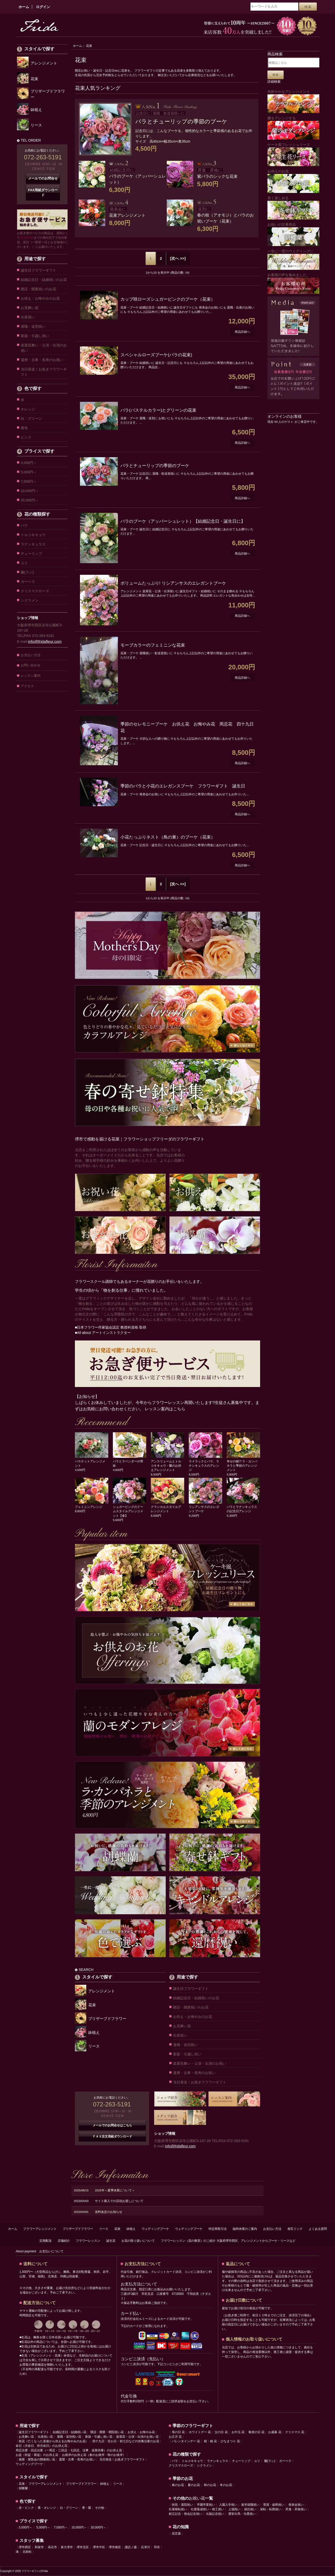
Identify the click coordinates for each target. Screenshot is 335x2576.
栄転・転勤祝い (270, 2509)
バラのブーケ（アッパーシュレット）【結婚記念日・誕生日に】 (182, 521)
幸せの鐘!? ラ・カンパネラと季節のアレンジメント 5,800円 (243, 1465)
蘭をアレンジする (293, 128)
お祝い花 (197, 2498)
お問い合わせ (30, 665)
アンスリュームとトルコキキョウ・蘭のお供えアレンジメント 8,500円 (167, 1465)
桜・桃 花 (210, 2441)
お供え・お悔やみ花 (141, 2432)
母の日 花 (178, 2432)
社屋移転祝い (178, 2509)
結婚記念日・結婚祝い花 (69, 2432)
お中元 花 (238, 2432)
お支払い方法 (30, 655)
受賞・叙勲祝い (273, 2504)
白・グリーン (31, 418)
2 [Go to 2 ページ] (161, 258)
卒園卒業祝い (206, 2504)
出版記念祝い (215, 2514)
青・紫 (86, 2507)
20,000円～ (30, 500)
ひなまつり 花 (230, 2441)
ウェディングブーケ (155, 2229)
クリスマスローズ (35, 591)
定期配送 (45, 2240)
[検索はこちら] (294, 62)
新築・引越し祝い (35, 336)
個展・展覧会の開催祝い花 (37, 2459)
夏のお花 (194, 2485)
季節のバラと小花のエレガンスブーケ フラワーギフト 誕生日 (182, 785)
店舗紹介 (64, 2240)
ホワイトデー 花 (200, 2432)
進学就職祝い (250, 2504)
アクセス (27, 686)
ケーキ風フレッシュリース (293, 154)
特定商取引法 (217, 2229)
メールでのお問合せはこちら (112, 2125)
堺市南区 (115, 2547)
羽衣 (157, 2547)
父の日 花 (221, 2432)
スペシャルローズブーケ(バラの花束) (156, 354)
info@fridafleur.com (45, 641)
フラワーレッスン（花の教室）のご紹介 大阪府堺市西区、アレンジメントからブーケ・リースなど (228, 2240)
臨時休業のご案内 (245, 2229)
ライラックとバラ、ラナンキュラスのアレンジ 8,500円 (205, 1465)
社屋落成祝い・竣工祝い (207, 2509)
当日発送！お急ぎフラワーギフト (44, 372)
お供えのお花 (293, 181)
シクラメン (29, 600)
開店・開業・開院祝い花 (107, 2432)
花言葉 (176, 2533)
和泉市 (39, 2547)
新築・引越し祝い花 (98, 2436)
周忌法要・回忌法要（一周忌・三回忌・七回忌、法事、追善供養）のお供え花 (69, 2450)
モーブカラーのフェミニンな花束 (152, 645)
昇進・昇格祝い (296, 2509)
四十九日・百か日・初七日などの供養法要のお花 (125, 2441)
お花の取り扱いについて (138, 2240)
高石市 (52, 2547)
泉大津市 (67, 2547)
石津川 (145, 2547)
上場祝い (234, 2509)
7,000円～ (29, 481)
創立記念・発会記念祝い (185, 2514)
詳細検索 (274, 81)
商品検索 (275, 54)
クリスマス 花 (294, 2432)
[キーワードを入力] (274, 7)
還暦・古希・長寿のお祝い (42, 360)
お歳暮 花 (274, 2432)
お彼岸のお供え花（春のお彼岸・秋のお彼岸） (94, 2455)
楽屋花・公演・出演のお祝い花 (137, 2436)
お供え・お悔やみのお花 (40, 298)
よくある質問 (318, 2229)
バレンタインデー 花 (186, 2441)
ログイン (43, 7)
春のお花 (178, 2485)
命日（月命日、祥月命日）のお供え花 (41, 2446)
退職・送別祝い (33, 326)
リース (103, 2229)
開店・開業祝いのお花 (38, 289)
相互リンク (295, 2229)
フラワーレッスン (88, 2240)
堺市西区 (25, 2547)
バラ (24, 525)
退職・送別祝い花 (69, 2436)
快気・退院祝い (182, 2504)
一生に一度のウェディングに (293, 259)
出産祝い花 (45, 2436)
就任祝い (250, 2509)
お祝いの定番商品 (293, 234)
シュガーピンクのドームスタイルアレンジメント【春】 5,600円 (129, 1511)
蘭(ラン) (27, 572)
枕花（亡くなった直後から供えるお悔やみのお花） (54, 2441)
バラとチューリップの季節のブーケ (154, 465)
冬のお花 (226, 2485)
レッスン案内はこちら (165, 1408)
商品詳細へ (242, 331)
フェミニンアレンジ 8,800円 (91, 1507)
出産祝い (28, 317)
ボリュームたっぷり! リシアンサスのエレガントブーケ (173, 583)
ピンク (26, 437)
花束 (117, 2229)
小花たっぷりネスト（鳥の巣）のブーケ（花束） (167, 837)
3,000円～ (29, 463)
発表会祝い (296, 2504)
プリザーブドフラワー (78, 2229)
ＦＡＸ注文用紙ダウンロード (112, 2136)
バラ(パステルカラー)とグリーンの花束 (158, 410)
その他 (99, 2507)
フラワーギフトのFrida (35, 2571)
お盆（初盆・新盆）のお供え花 (37, 2455)
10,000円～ (30, 491)
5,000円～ (29, 472)
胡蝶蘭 (23, 2488)
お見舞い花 (29, 308)
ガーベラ (28, 582)
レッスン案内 (30, 675)
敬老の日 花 (256, 2432)
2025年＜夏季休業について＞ (115, 2190)
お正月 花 (175, 2436)
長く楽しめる (293, 207)
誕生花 (110, 2240)
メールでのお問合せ (43, 178)
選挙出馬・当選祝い (242, 2514)
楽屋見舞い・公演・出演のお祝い (44, 348)
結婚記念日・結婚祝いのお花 (44, 280)
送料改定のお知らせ (108, 2211)
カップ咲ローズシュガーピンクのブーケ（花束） (167, 299)
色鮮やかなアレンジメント (293, 101)
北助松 (27, 2551)
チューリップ (31, 554)
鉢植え (131, 2229)
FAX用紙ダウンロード (43, 192)
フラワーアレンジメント (40, 2229)
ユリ (24, 563)
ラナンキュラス (33, 544)
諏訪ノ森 (131, 2547)
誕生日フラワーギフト (38, 270)
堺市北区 (83, 2547)
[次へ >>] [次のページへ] (178, 258)
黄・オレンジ (47, 2507)
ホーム (23, 7)
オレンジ (28, 409)
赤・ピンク (26, 2507)
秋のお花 (210, 2485)
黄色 (24, 428)
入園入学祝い (228, 2504)
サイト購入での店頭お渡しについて (119, 2201)
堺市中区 (99, 2547)
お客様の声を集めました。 (293, 283)
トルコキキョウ (33, 535)
